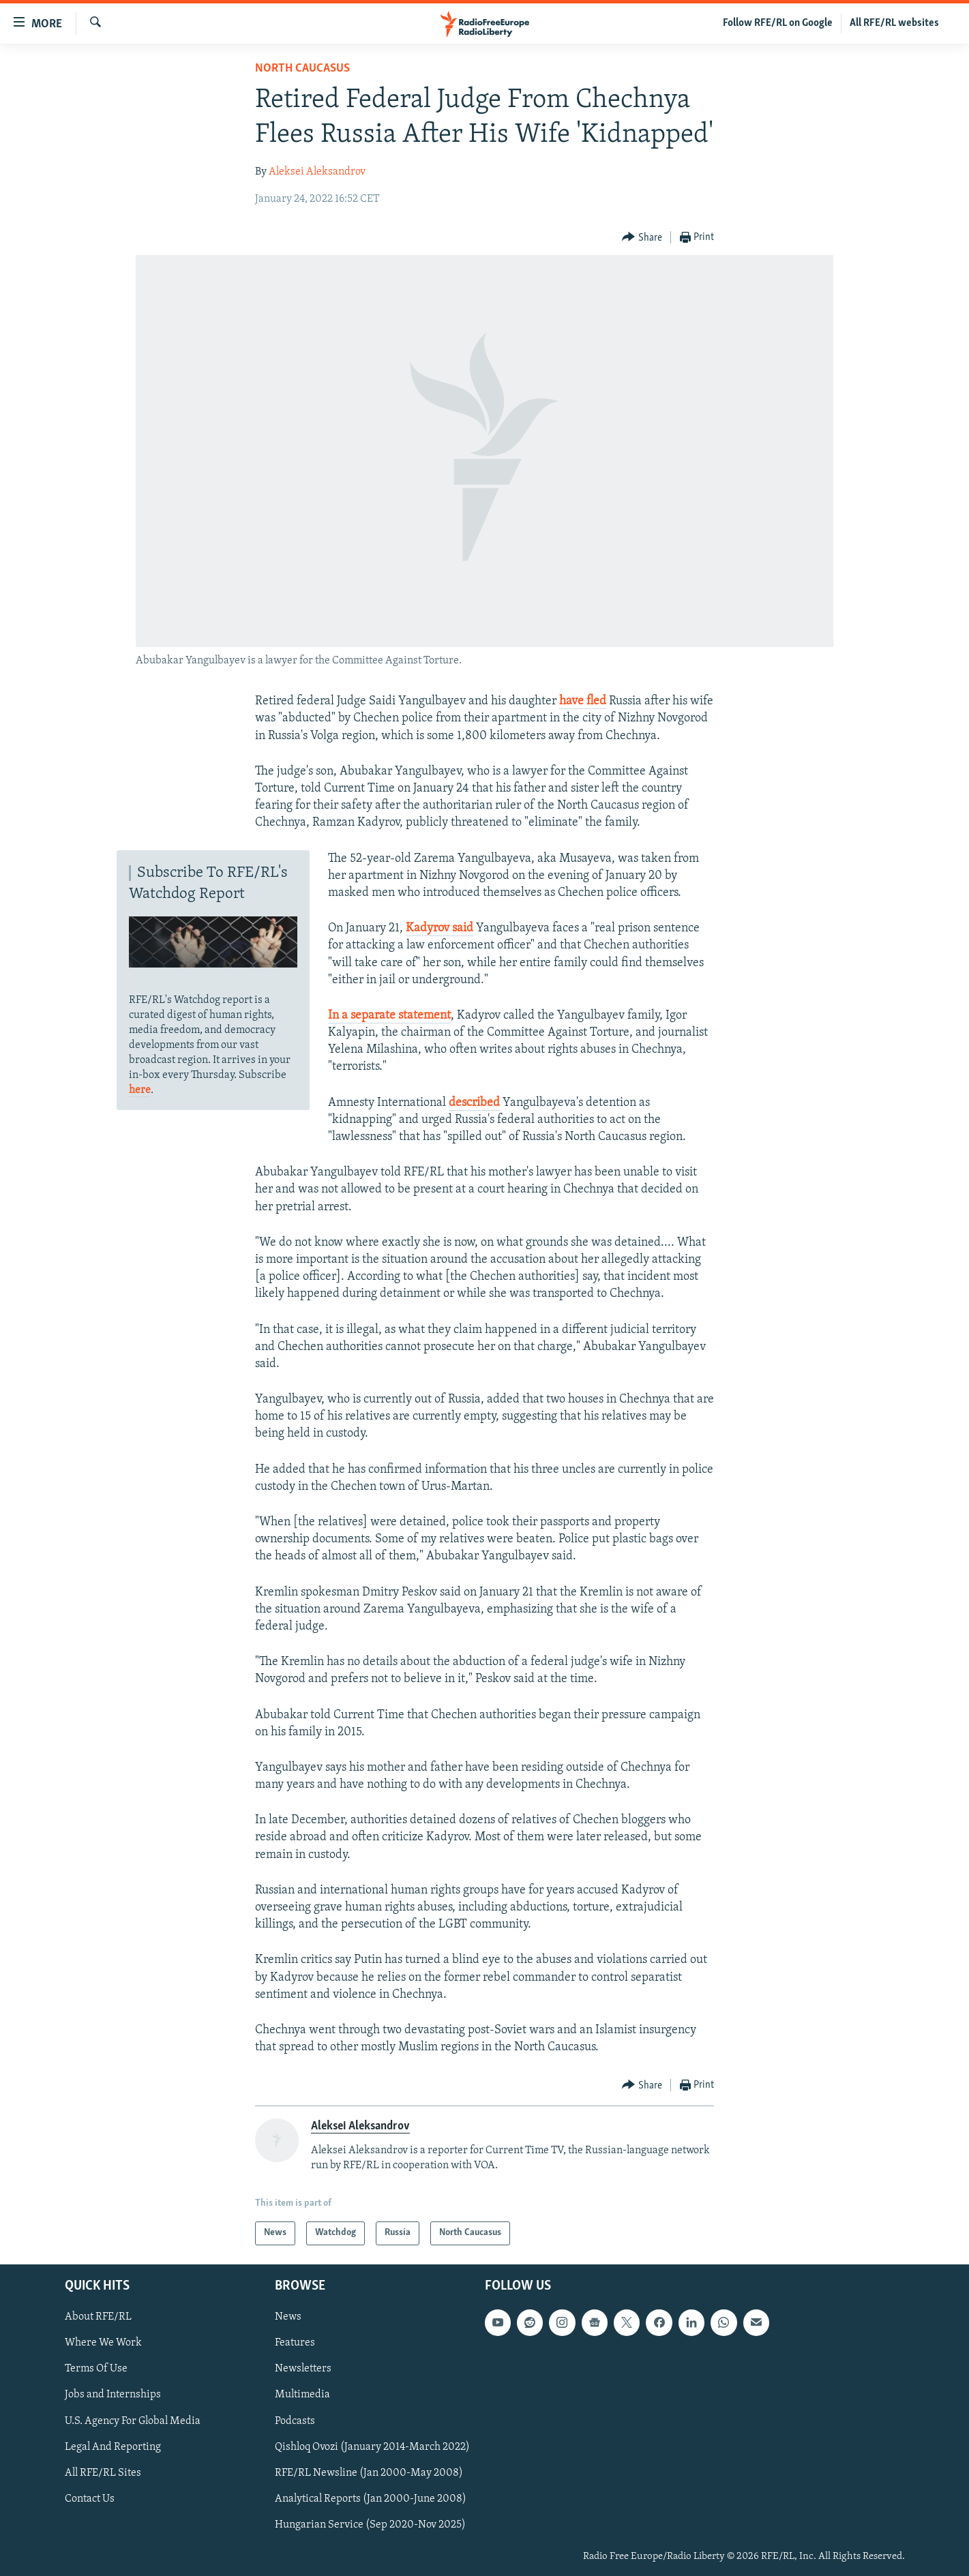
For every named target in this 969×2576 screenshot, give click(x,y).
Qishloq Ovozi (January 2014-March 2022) (372, 2446)
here (140, 1090)
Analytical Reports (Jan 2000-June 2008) (370, 2498)
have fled (582, 701)
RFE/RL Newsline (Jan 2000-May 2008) (369, 2472)
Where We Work (103, 2342)
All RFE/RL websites (894, 23)
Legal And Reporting (113, 2446)
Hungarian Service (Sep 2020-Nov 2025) (370, 2524)
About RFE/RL (98, 2316)
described (474, 1102)
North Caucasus (302, 68)
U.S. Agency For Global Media (132, 2420)
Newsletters (303, 2368)
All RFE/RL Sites (103, 2472)
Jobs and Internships (113, 2394)
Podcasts (295, 2420)
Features (295, 2342)
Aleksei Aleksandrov (317, 171)
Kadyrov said (439, 928)
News (288, 2316)
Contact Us (90, 2498)
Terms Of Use (96, 2368)
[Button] (642, 237)
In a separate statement (389, 1015)
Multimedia (302, 2394)
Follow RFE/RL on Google (778, 23)
